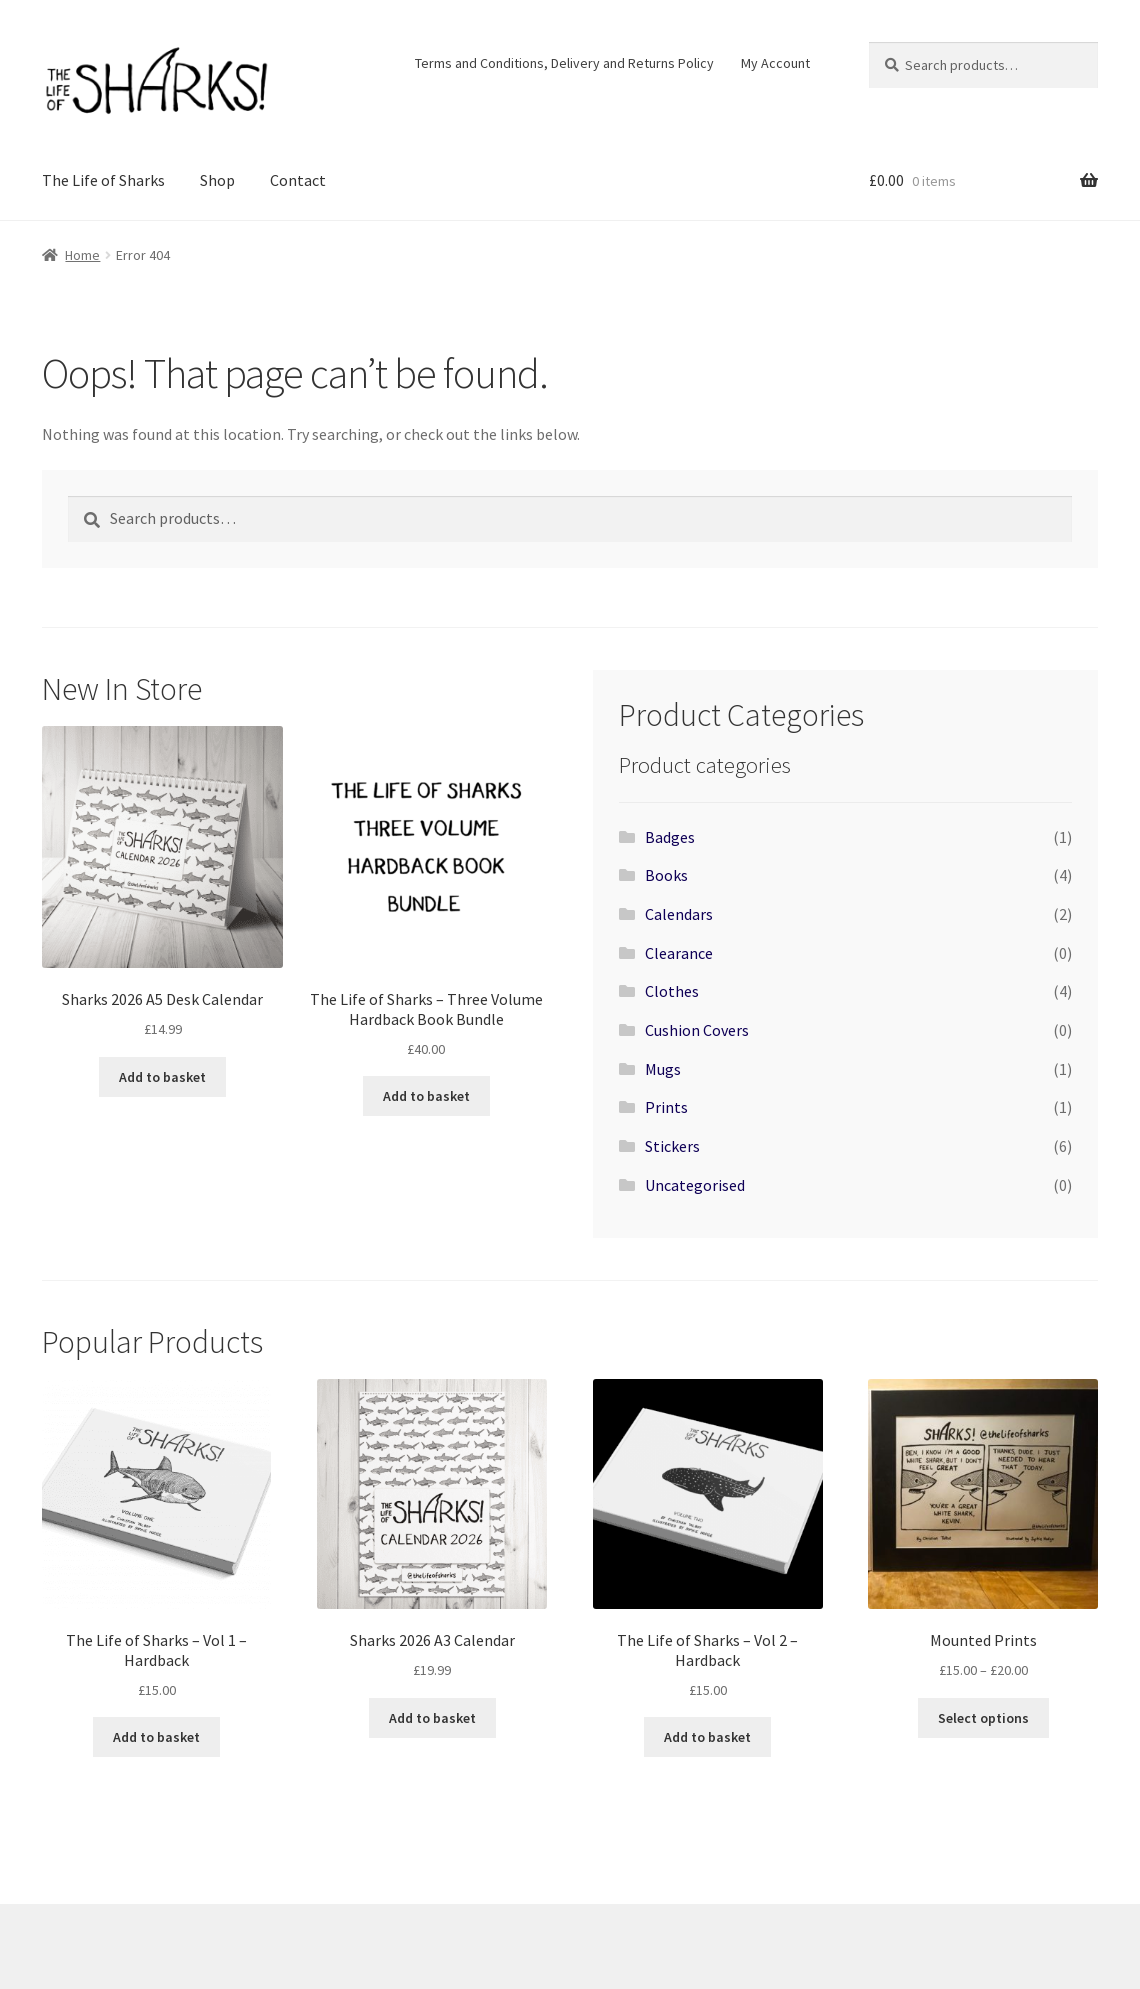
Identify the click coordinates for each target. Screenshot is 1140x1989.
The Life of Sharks (103, 180)
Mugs (663, 1069)
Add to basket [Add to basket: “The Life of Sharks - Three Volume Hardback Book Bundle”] (426, 1096)
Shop (217, 180)
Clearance (679, 953)
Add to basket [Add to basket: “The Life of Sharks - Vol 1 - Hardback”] (156, 1737)
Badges (670, 837)
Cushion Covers (697, 1030)
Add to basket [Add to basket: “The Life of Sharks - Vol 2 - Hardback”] (707, 1737)
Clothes (672, 991)
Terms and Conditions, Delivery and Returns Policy (564, 63)
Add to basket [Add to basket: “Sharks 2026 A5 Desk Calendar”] (162, 1077)
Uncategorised (695, 1185)
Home (82, 255)
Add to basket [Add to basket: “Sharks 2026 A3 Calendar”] (432, 1718)
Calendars (679, 914)
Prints (666, 1107)
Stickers (672, 1146)
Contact (298, 180)
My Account (775, 63)
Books (666, 875)
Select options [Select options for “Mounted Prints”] (983, 1718)
